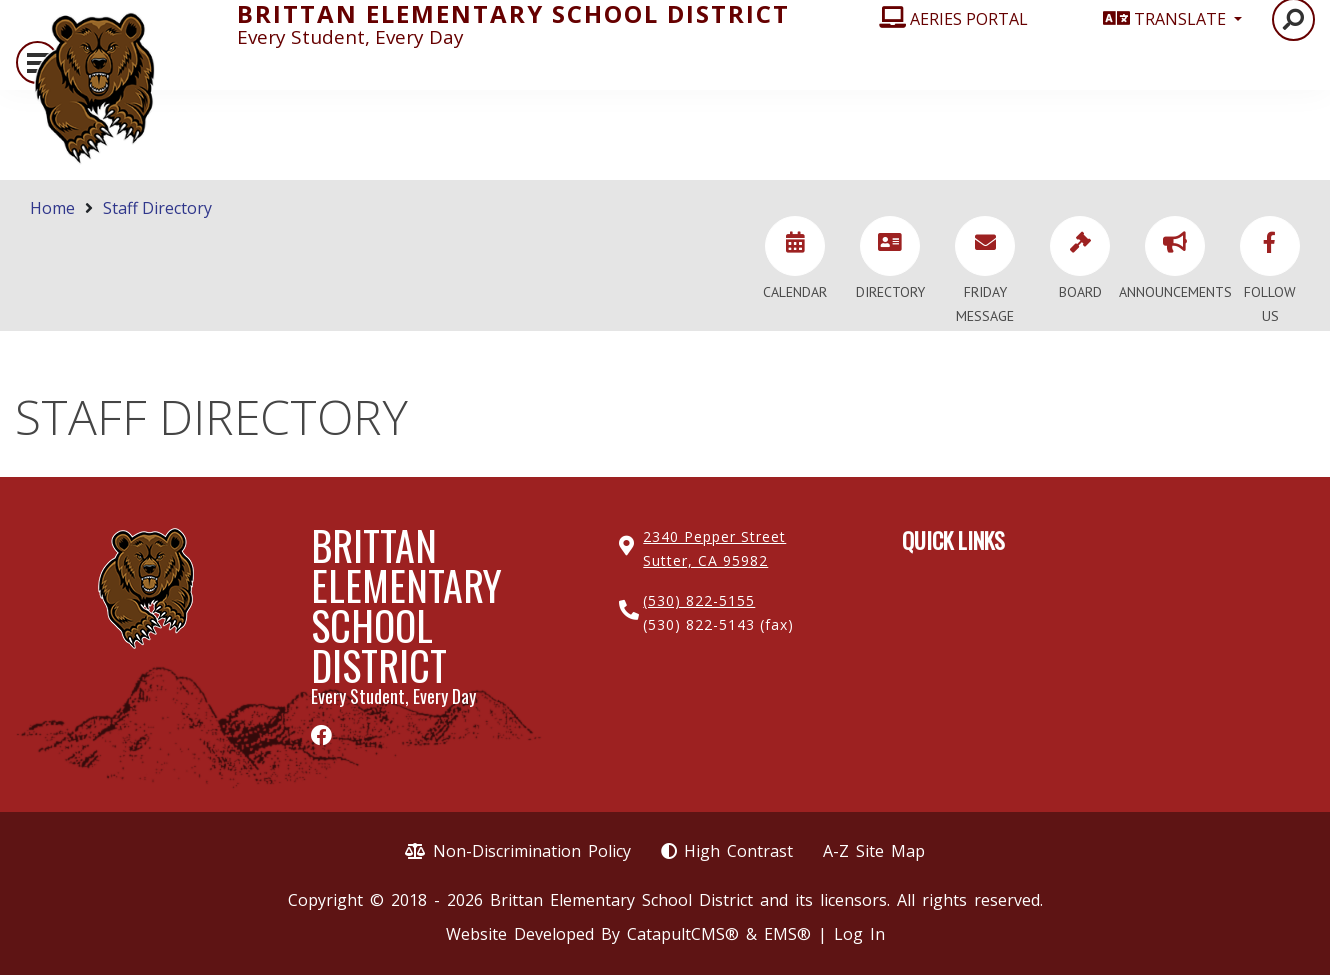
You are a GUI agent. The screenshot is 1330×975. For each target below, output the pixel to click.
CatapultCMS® (683, 934)
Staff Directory (157, 208)
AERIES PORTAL (969, 19)
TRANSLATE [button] (1182, 19)
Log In (859, 934)
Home (52, 208)
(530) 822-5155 (699, 600)
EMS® (787, 934)
